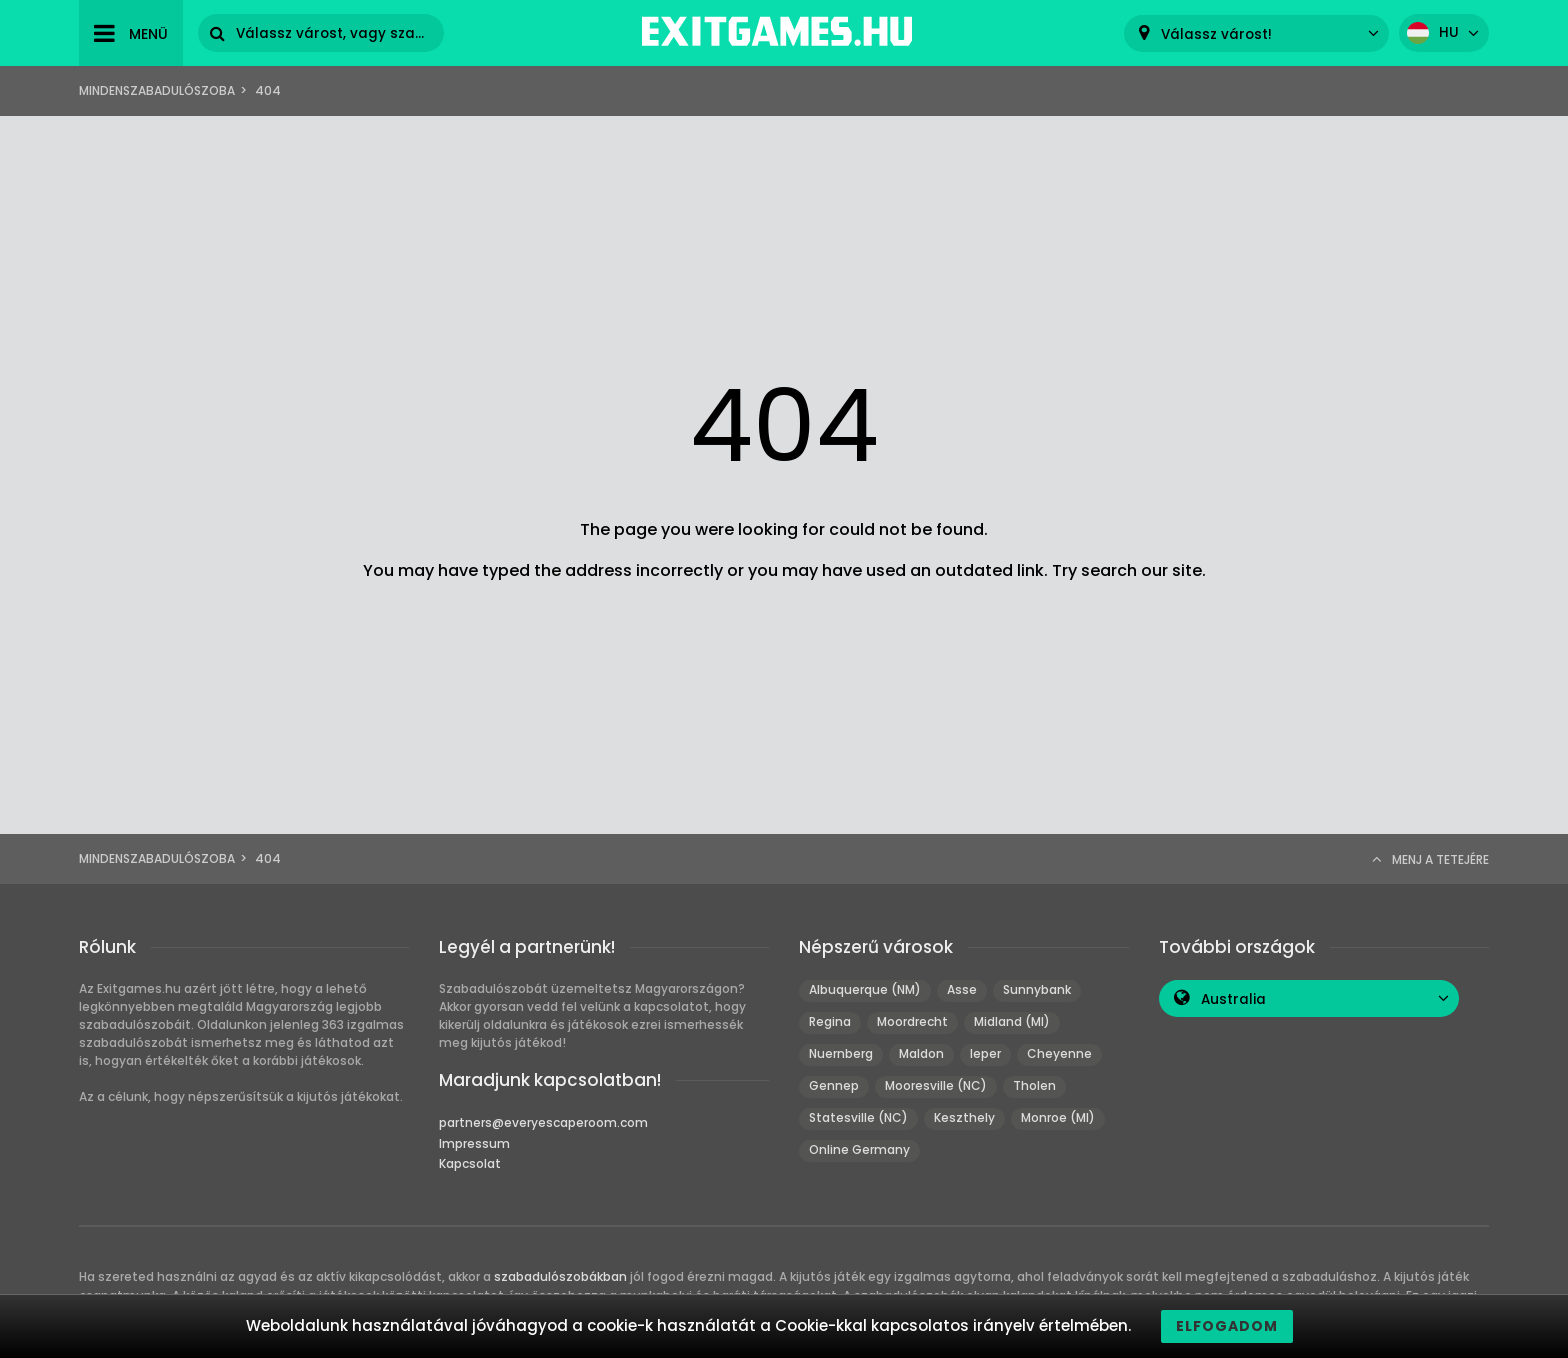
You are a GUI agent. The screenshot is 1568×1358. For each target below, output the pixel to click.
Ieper (985, 1053)
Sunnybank (1037, 989)
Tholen (1034, 1085)
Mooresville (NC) (936, 1085)
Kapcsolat (470, 1163)
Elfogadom (1227, 1326)
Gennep (834, 1085)
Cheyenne (1059, 1053)
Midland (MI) (1012, 1021)
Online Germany (859, 1149)
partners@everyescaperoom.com (543, 1122)
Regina (830, 1021)
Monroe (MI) (1058, 1117)
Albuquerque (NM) (865, 989)
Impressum (474, 1143)
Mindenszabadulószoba (157, 90)
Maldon (921, 1053)
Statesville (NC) (858, 1117)
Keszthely (964, 1117)
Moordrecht (912, 1021)
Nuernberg (841, 1053)
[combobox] (1256, 33)
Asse (962, 989)
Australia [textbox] (1233, 999)
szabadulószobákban (560, 1276)
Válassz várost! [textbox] (1216, 34)
